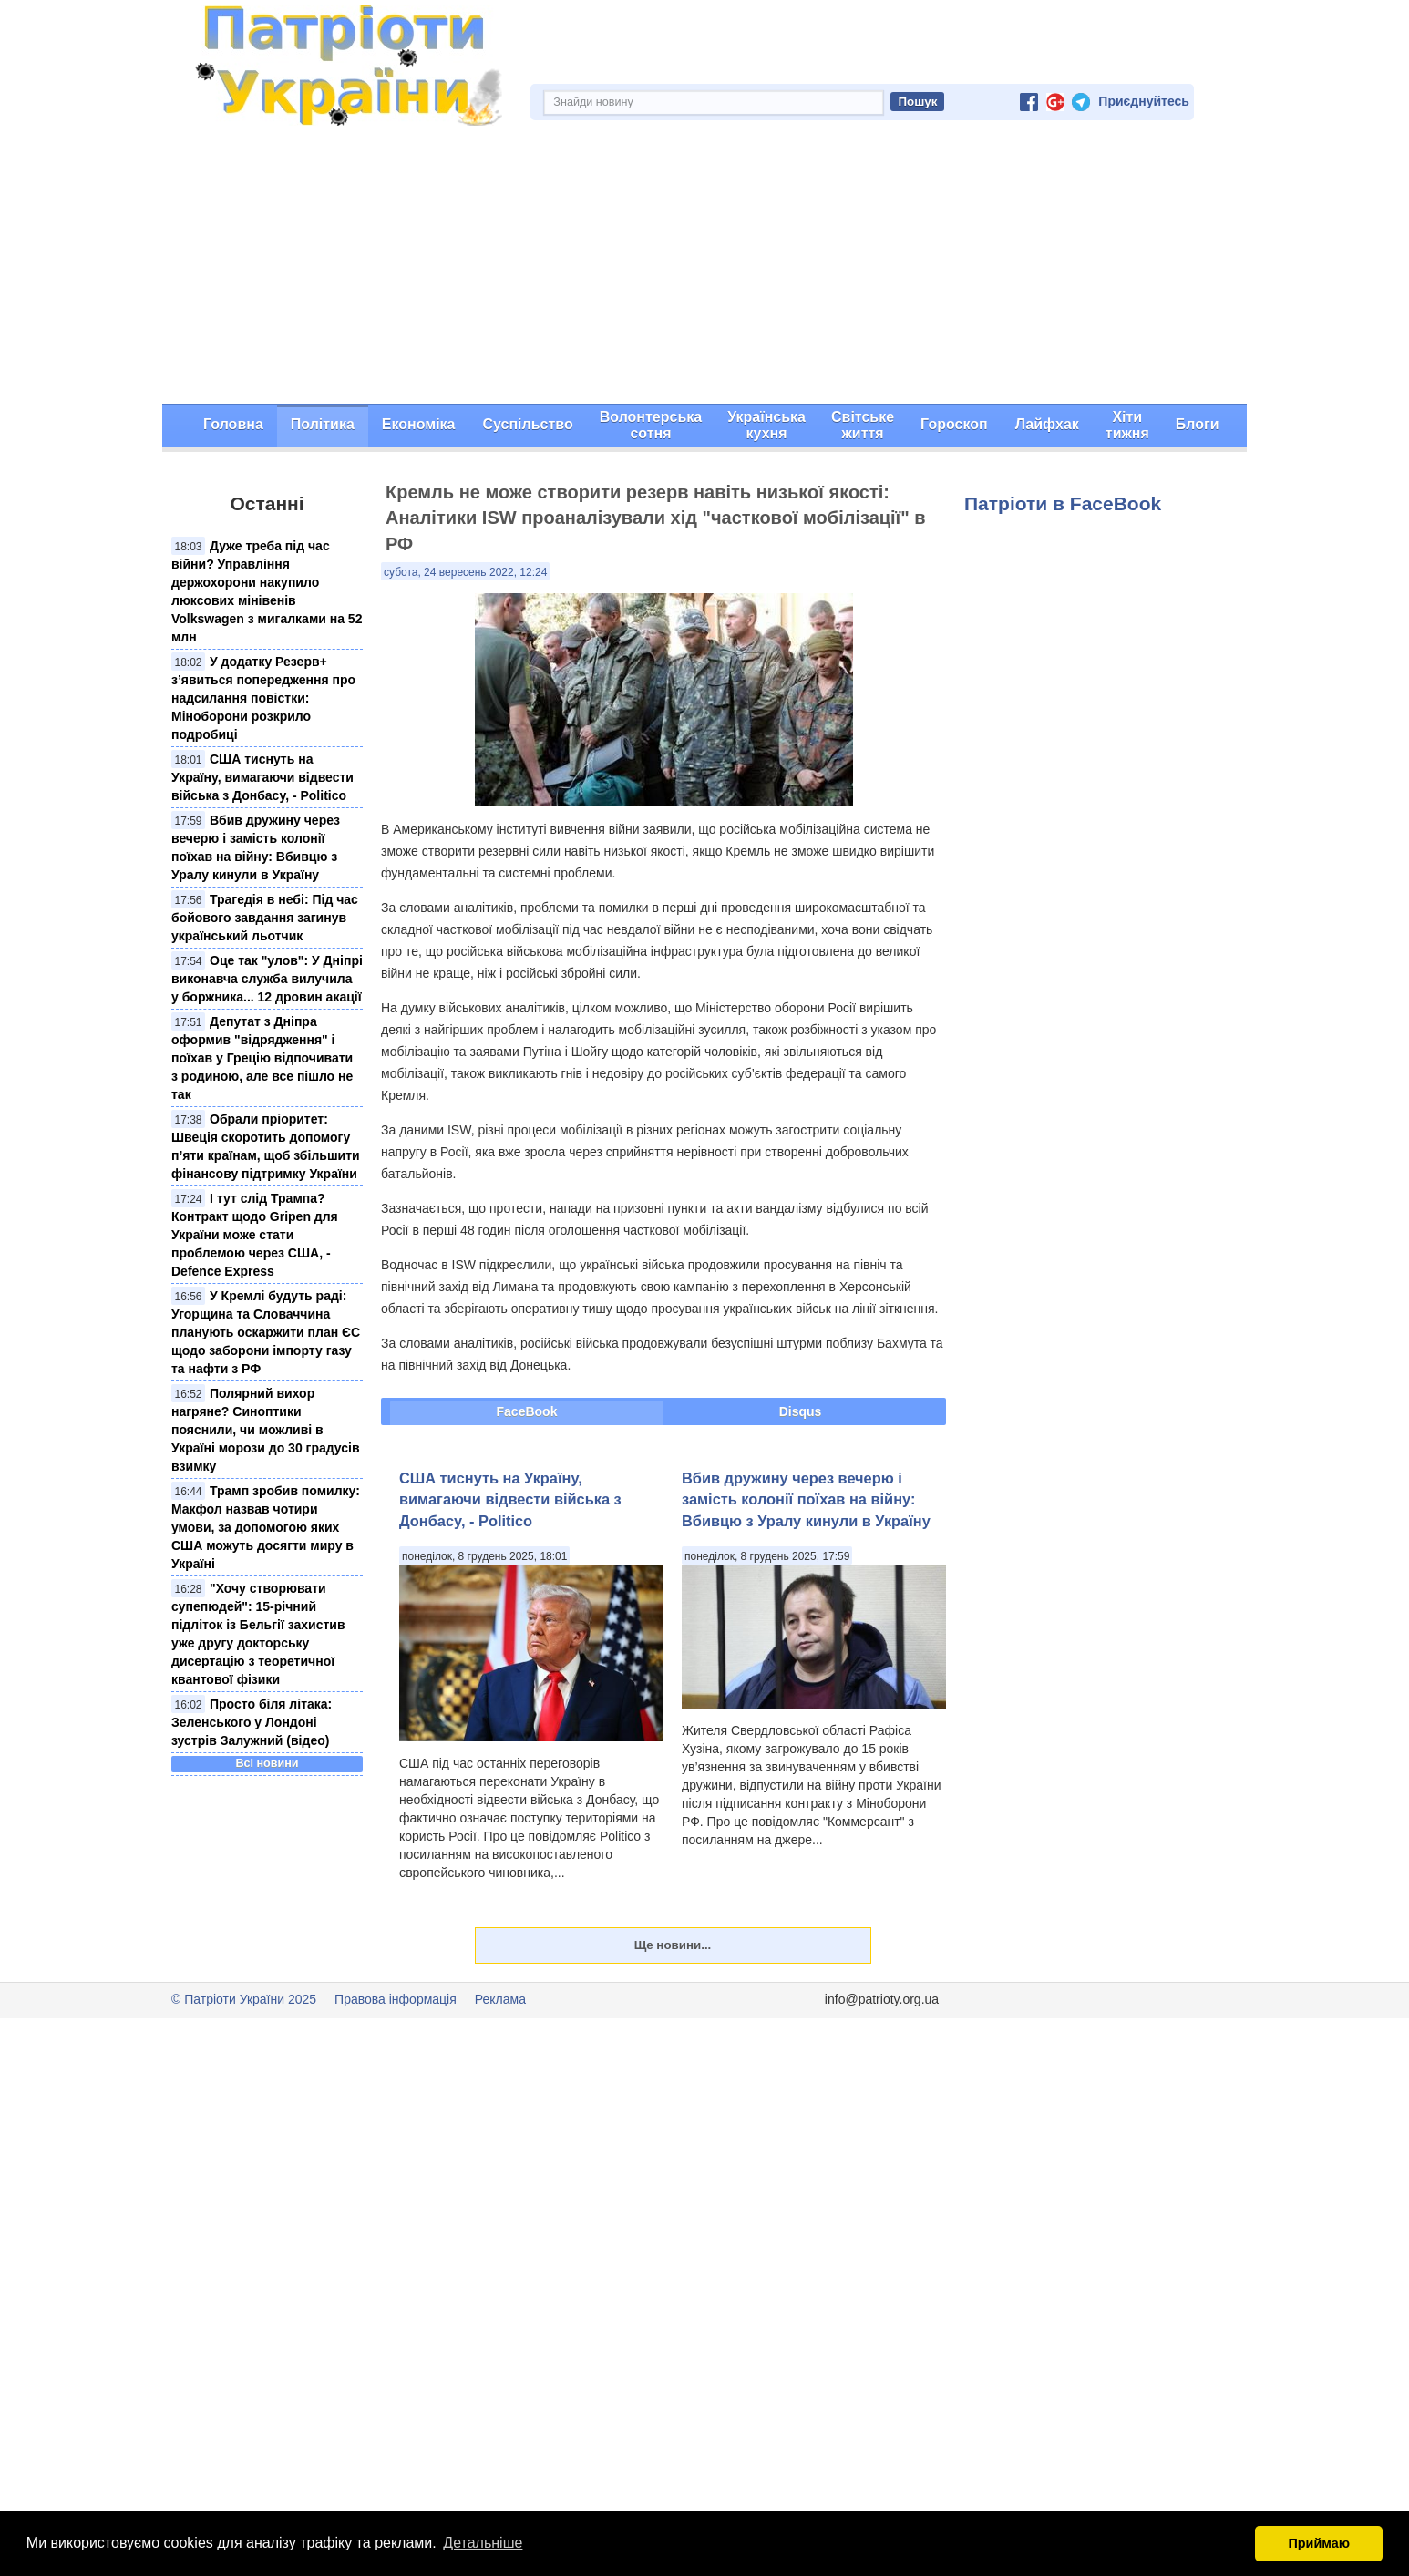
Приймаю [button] (1319, 2543)
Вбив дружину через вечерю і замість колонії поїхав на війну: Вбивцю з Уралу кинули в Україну (806, 1499)
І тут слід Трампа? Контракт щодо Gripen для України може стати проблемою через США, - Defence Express (254, 1234)
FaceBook (527, 1411)
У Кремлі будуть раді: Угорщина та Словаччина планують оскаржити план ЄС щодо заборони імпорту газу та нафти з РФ (265, 1332)
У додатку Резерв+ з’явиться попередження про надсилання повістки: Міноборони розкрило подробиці (263, 698)
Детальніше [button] (482, 2542)
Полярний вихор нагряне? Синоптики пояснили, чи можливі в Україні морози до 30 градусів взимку (265, 1429)
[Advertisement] (704, 267)
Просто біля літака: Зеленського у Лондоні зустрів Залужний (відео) (251, 1722)
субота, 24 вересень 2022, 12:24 (465, 572)
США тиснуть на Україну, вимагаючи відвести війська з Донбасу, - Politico (262, 777)
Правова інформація (395, 1999)
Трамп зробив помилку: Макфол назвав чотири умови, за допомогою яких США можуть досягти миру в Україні (265, 1527)
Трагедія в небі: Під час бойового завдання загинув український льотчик (264, 917)
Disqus (800, 1411)
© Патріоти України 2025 (243, 1999)
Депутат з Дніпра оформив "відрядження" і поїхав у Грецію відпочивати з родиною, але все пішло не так (262, 1058)
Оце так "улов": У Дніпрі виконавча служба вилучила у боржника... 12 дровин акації (267, 978)
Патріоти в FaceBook (1062, 503)
